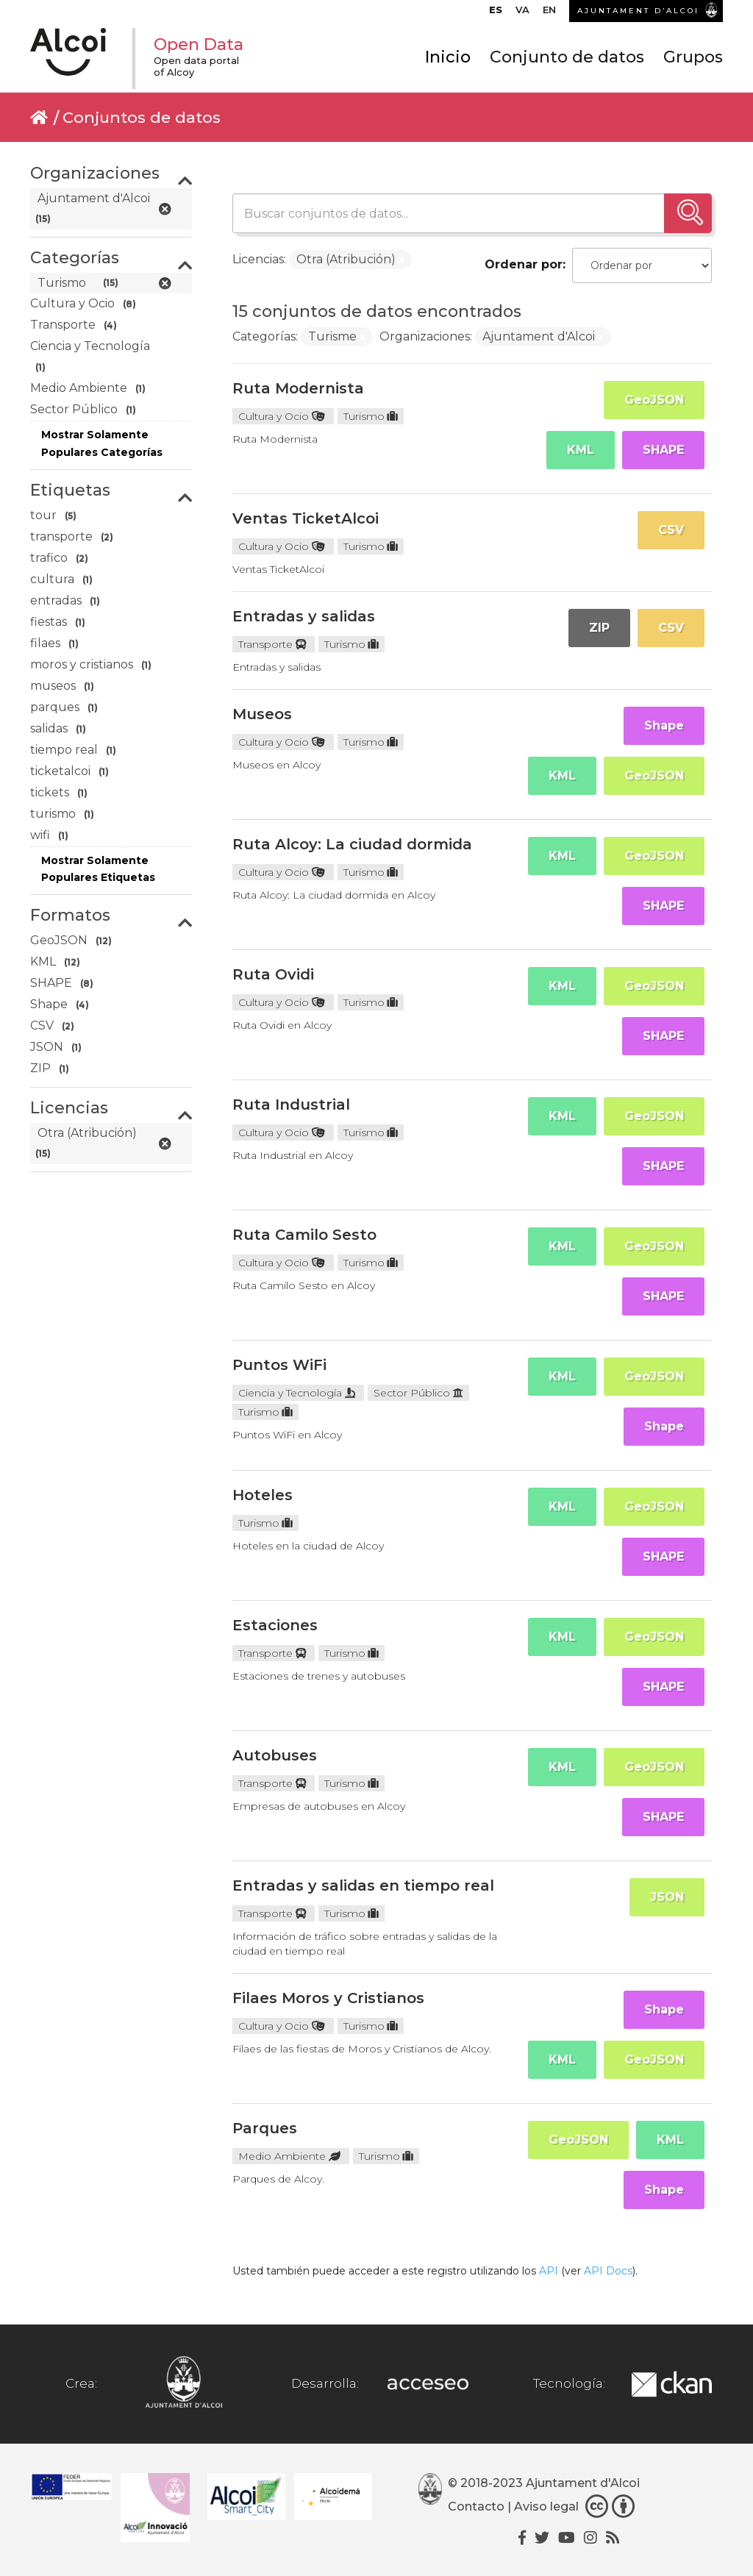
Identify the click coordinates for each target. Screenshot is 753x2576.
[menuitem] (495, 13)
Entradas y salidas (303, 616)
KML (580, 450)
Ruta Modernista (298, 388)
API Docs (608, 2270)
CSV (671, 530)
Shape (664, 725)
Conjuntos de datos (142, 117)
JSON (667, 1897)
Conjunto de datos (567, 57)
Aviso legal (546, 2506)
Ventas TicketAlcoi (305, 518)
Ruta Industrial (291, 1104)
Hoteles (262, 1495)
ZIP (599, 628)
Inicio (448, 57)
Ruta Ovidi (273, 974)
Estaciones (275, 1625)
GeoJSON (654, 400)
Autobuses (274, 1755)
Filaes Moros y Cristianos (328, 1998)
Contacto (476, 2506)
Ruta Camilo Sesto (304, 1235)
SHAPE (663, 450)
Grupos (693, 57)
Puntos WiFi (279, 1365)
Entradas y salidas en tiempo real (363, 1885)
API (548, 2270)
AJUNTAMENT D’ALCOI (638, 10)
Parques (264, 2128)
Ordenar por (524, 264)
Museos (262, 714)
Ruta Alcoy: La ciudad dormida (352, 844)
